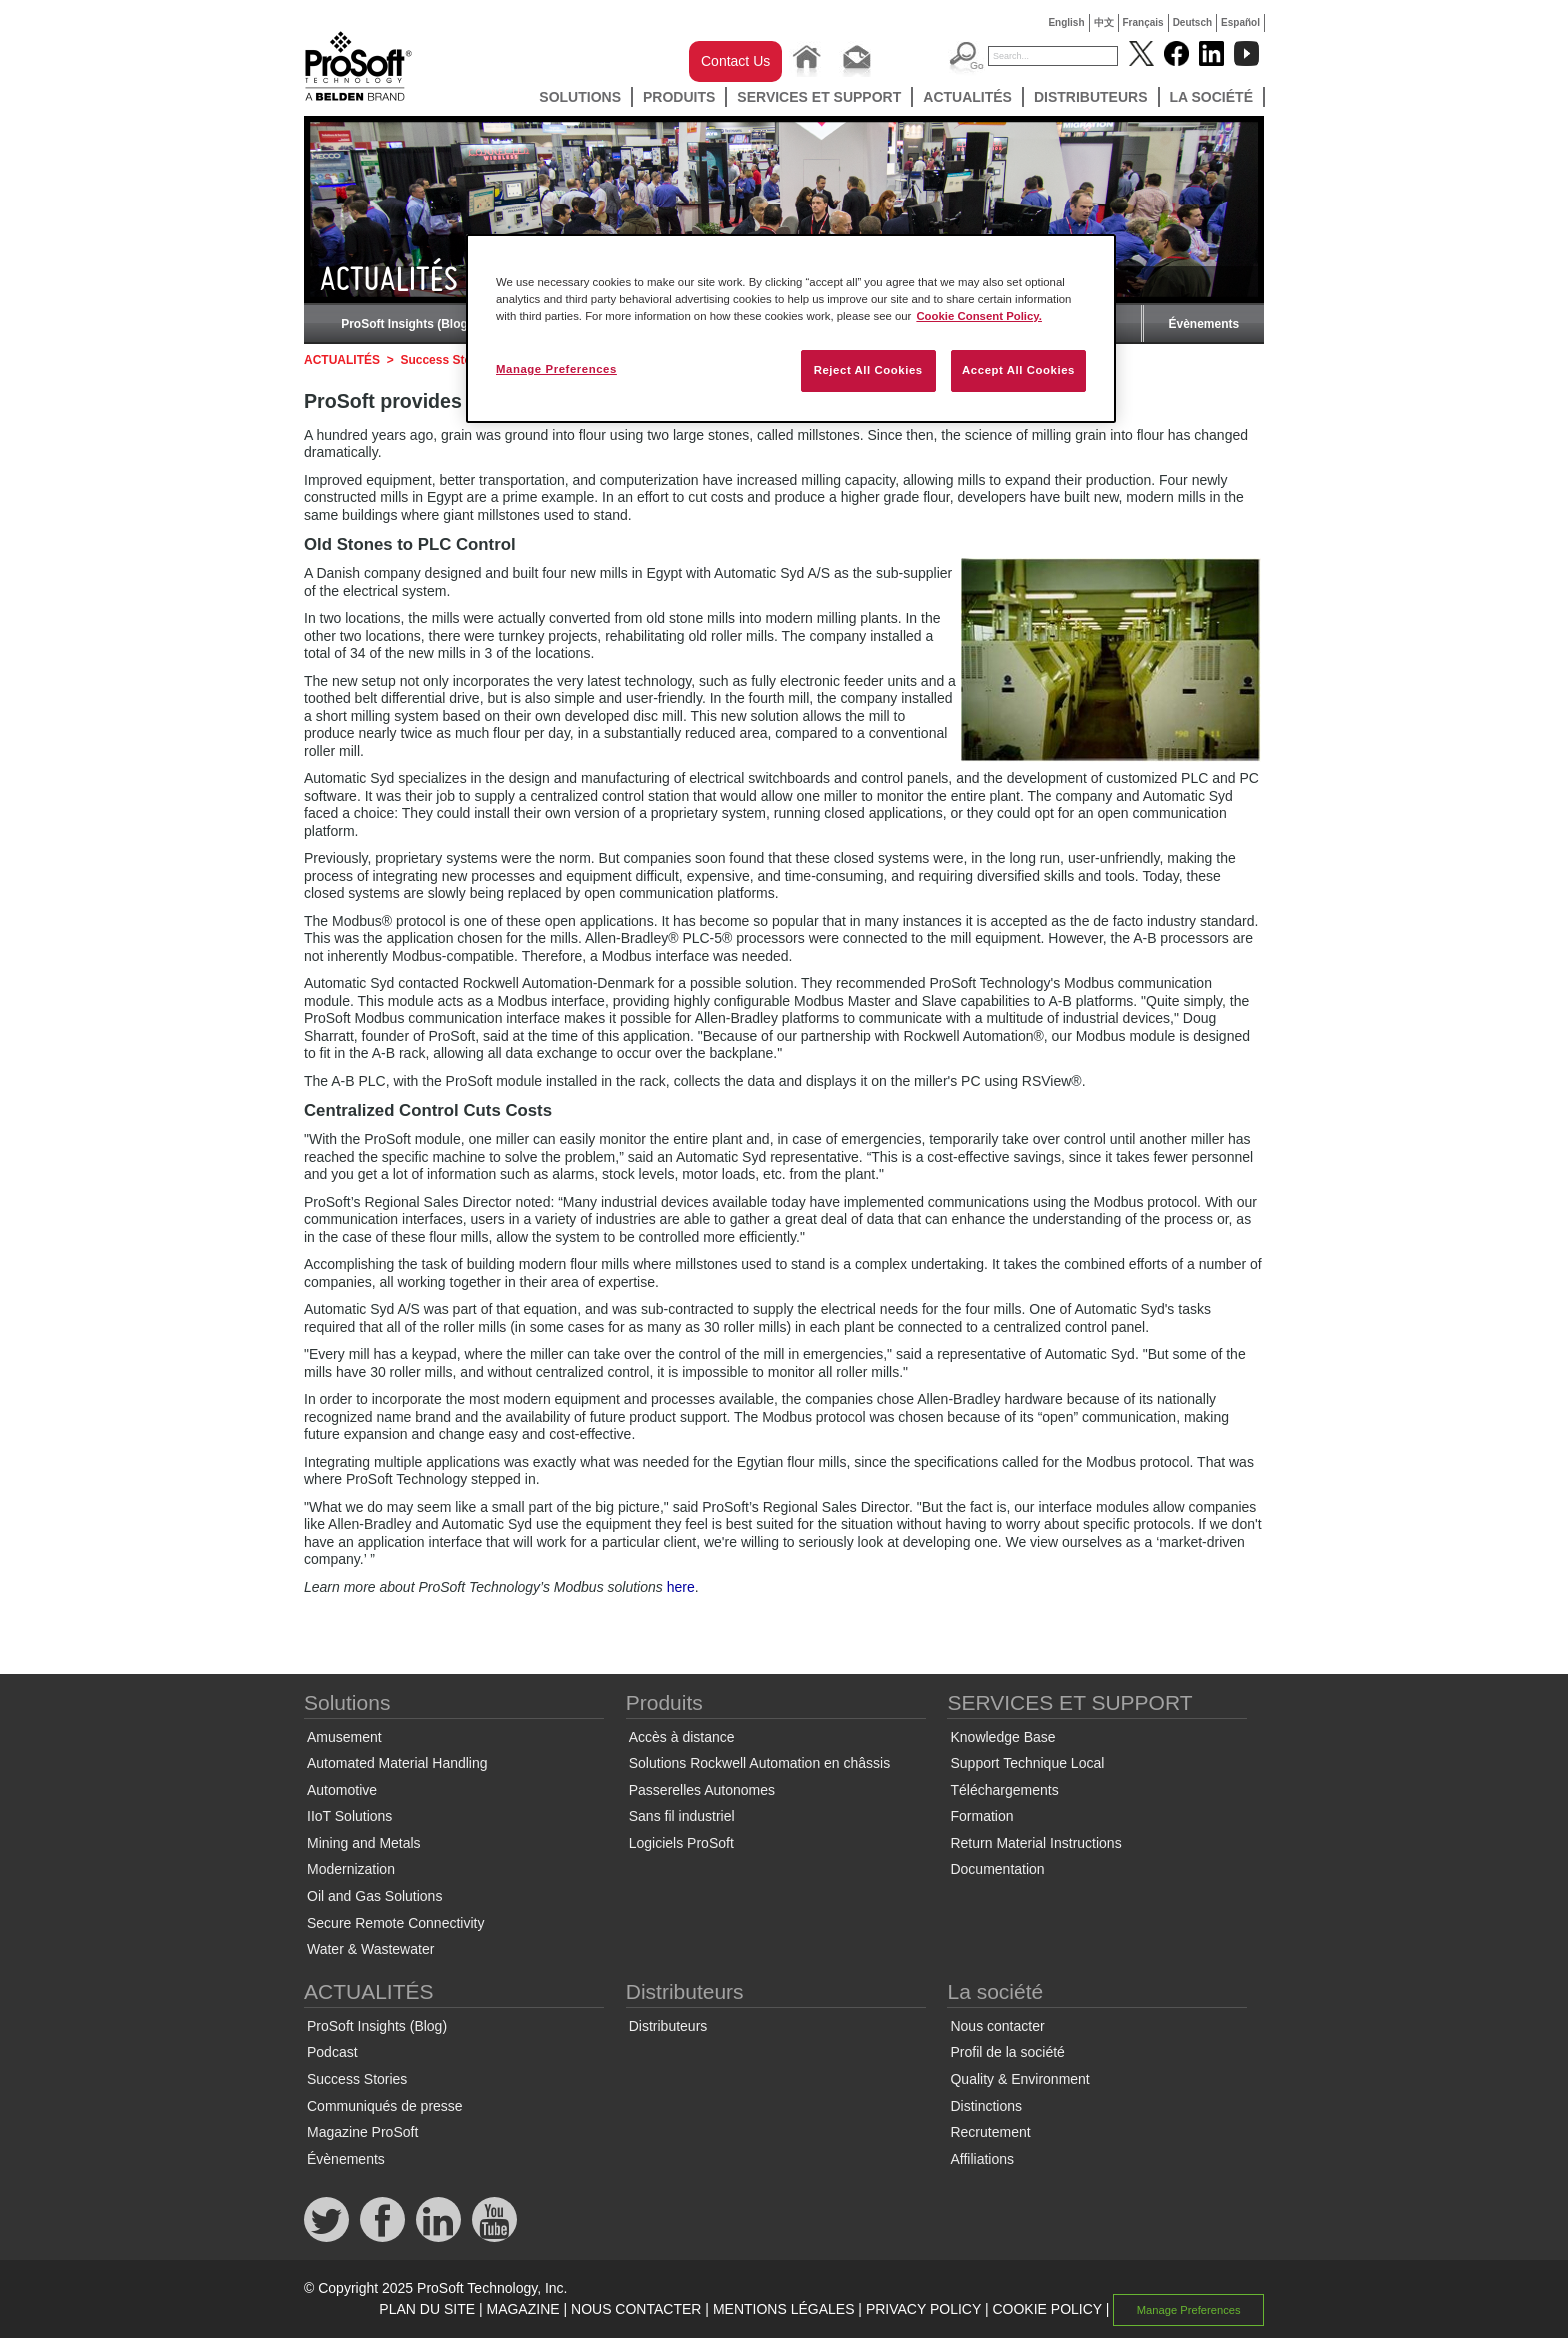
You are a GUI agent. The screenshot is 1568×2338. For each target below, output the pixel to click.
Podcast (332, 2052)
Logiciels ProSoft (681, 1843)
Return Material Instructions (1035, 1843)
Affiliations (982, 2159)
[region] (791, 328)
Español (1240, 22)
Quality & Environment (1019, 2079)
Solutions (580, 97)
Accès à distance (682, 1737)
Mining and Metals (364, 1843)
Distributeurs (1091, 97)
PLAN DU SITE (427, 2309)
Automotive (342, 1790)
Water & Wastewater (370, 1949)
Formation (981, 1816)
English (1066, 22)
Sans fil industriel (682, 1816)
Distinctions (986, 2106)
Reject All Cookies (868, 370)
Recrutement (990, 2132)
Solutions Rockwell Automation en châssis (759, 1763)
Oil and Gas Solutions (374, 1896)
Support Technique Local (1027, 1763)
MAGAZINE (522, 2309)
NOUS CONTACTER (636, 2309)
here (681, 1587)
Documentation (997, 1869)
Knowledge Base (1002, 1737)
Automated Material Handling (397, 1763)
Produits (679, 97)
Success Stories (446, 360)
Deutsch (1192, 22)
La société (1212, 97)
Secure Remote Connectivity (395, 1923)
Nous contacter (997, 2026)
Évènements (1203, 324)
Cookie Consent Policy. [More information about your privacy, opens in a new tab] (979, 316)
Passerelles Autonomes (702, 1790)
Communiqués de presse (385, 2106)
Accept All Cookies (1018, 370)
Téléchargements (1004, 1790)
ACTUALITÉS (967, 97)
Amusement (344, 1737)
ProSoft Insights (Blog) (406, 324)
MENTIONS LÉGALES (784, 2309)
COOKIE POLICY (1046, 2309)
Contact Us (735, 61)
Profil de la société (1007, 2052)
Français (1143, 22)
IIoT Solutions (349, 1816)
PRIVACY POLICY (923, 2309)
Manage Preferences (1189, 2310)
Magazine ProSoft (362, 2132)
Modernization (351, 1869)
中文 (1104, 22)
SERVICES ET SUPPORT (819, 97)
